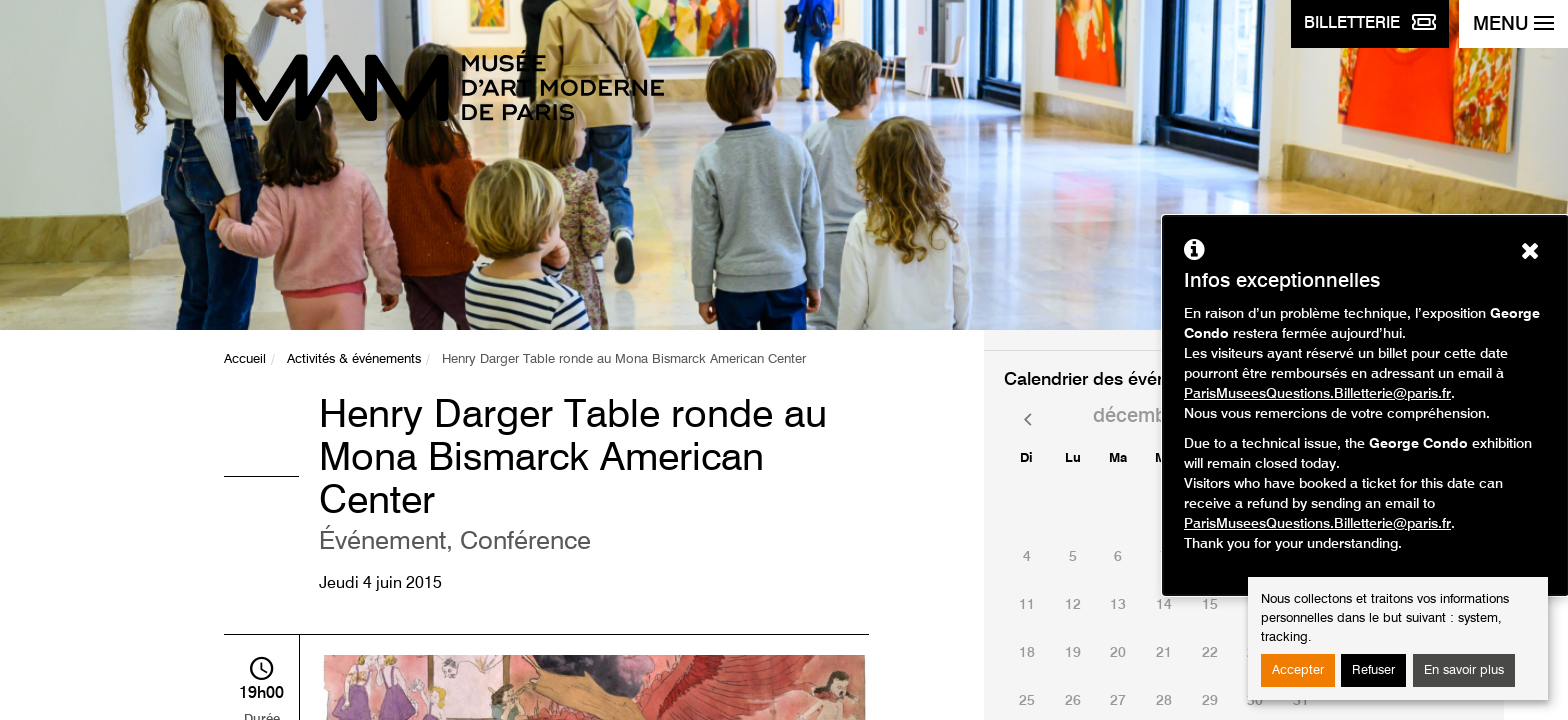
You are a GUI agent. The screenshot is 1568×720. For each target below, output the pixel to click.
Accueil (245, 359)
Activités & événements (354, 359)
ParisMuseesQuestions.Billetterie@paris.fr (1317, 394)
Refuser (1373, 670)
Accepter (1298, 670)
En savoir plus (1464, 670)
